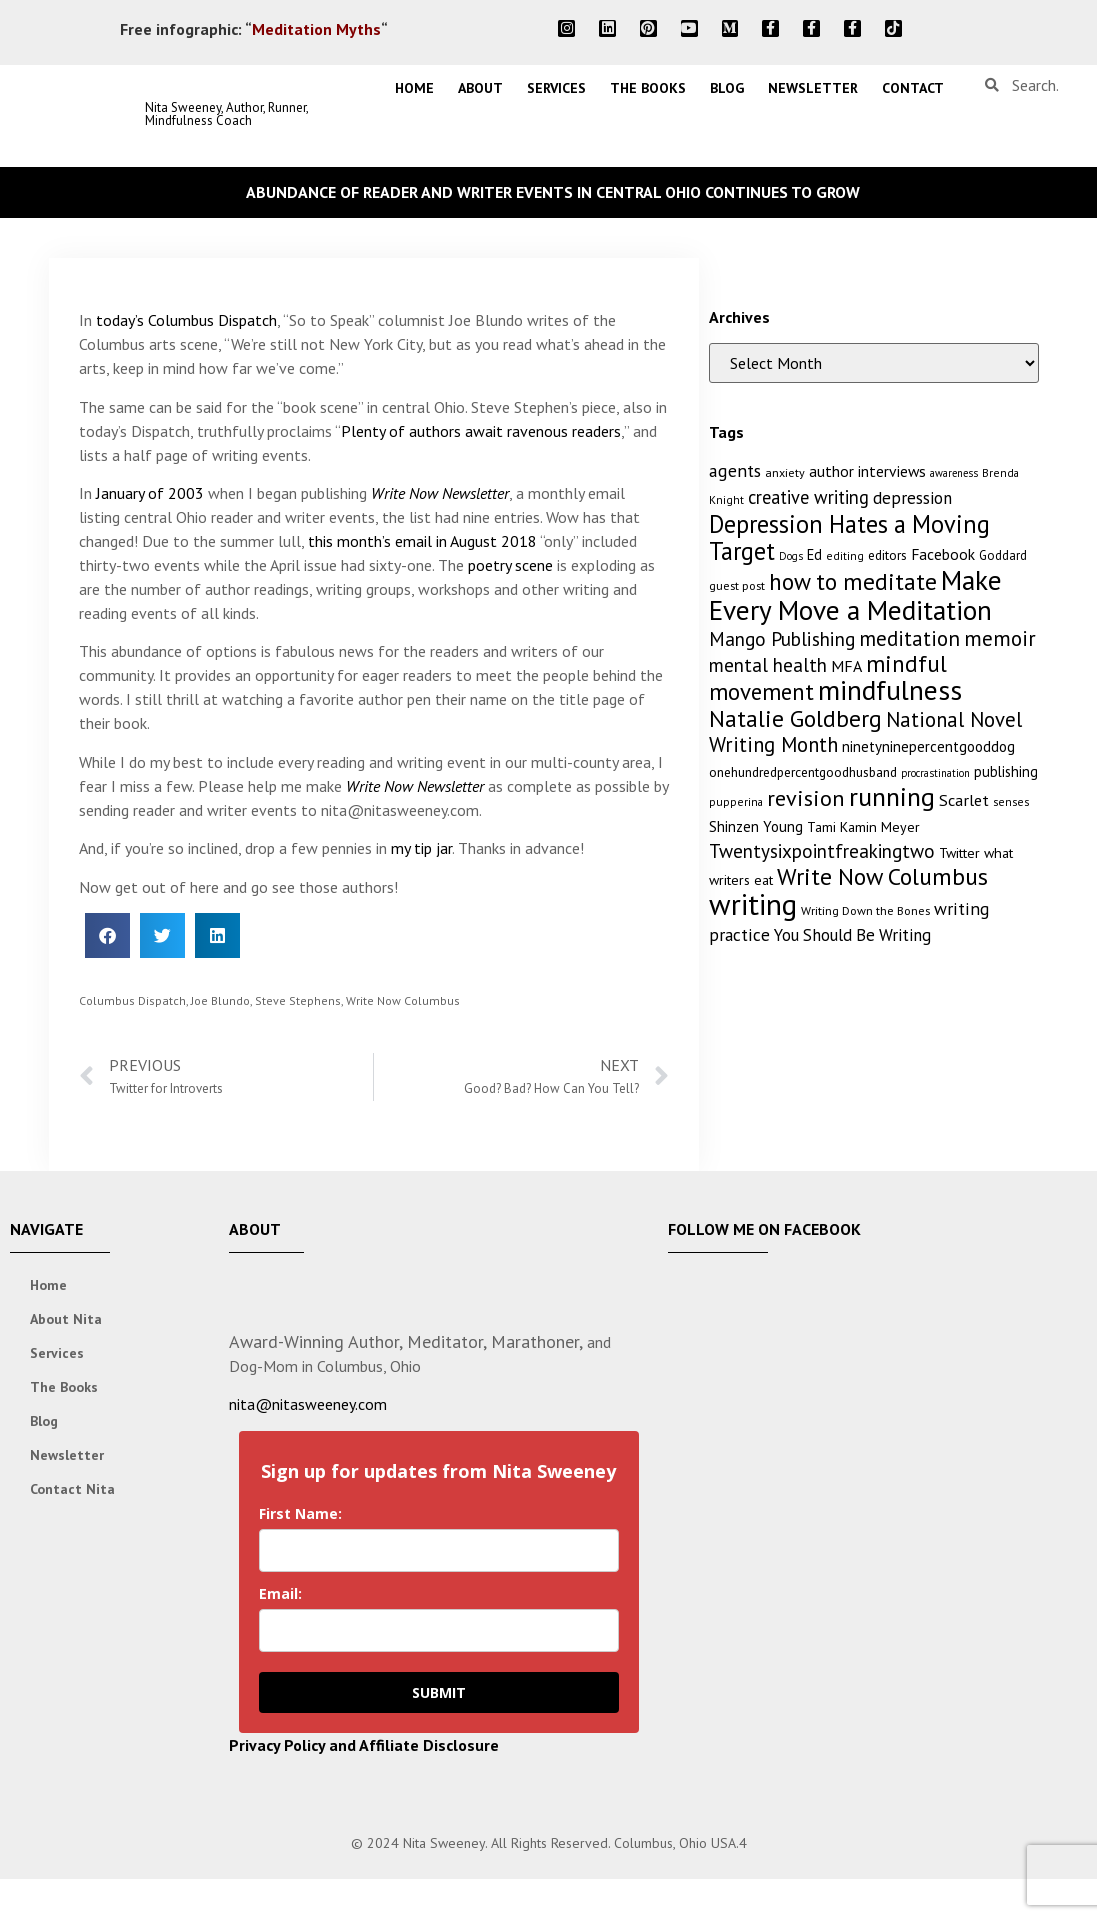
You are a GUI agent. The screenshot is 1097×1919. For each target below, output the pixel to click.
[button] (107, 935)
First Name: (300, 1513)
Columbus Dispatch (132, 1000)
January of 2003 (150, 493)
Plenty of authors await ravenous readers (481, 431)
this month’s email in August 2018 (422, 541)
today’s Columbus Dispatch (186, 320)
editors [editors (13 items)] (887, 555)
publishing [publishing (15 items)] (1006, 771)
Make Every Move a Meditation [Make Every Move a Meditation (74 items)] (855, 595)
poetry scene (510, 565)
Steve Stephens (298, 1000)
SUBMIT (439, 1692)
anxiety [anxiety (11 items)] (785, 472)
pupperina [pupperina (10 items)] (736, 801)
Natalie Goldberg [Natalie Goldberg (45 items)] (795, 718)
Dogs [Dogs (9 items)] (791, 556)
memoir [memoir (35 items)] (1000, 638)
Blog (727, 88)
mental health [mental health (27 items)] (768, 665)
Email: (280, 1593)
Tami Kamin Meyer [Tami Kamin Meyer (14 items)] (863, 827)
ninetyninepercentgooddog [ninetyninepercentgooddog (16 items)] (928, 746)
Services (556, 88)
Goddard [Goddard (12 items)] (1003, 555)
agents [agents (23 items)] (735, 470)
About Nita (66, 1319)
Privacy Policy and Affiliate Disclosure (364, 1745)
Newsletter (813, 88)
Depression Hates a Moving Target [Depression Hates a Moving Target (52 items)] (849, 537)
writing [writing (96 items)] (753, 904)
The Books (648, 88)
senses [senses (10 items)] (1011, 801)
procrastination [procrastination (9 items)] (935, 773)
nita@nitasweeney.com (308, 1404)
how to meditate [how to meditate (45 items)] (853, 581)
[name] (439, 1550)
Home (414, 88)
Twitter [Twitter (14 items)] (959, 853)
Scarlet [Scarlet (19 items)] (964, 800)
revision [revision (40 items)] (806, 797)
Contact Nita (72, 1489)
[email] (439, 1630)
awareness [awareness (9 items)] (954, 473)
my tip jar (421, 848)
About (480, 88)
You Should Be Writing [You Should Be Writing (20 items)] (852, 935)
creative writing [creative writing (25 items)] (808, 497)
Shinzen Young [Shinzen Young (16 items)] (756, 826)
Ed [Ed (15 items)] (814, 554)
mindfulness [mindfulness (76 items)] (890, 690)
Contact (913, 88)
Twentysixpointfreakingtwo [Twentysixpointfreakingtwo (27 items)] (822, 851)
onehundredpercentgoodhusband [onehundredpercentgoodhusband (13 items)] (803, 772)
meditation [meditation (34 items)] (909, 638)
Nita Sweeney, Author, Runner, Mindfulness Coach (226, 114)
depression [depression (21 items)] (912, 498)
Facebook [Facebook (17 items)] (943, 554)
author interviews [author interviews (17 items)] (867, 471)
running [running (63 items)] (892, 796)
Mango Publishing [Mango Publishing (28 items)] (782, 638)
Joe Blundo (220, 1000)
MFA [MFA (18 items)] (846, 666)
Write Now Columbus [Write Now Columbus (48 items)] (882, 876)
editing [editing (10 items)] (845, 555)
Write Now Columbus (403, 1000)
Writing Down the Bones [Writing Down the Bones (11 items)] (865, 910)
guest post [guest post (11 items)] (737, 585)
